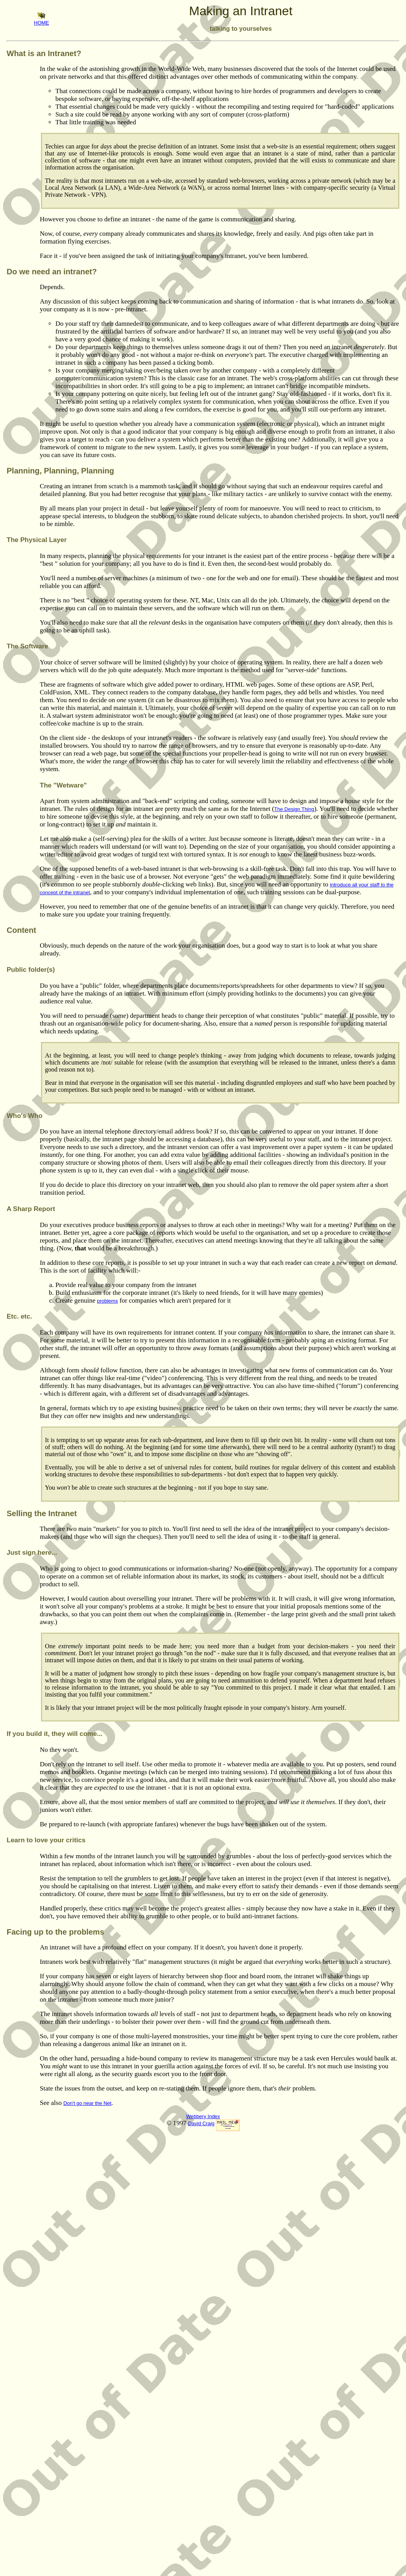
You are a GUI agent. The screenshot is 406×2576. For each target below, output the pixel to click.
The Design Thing (294, 809)
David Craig (201, 2123)
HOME (41, 20)
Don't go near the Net (87, 2103)
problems (107, 1301)
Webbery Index (203, 2116)
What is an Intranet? (44, 53)
